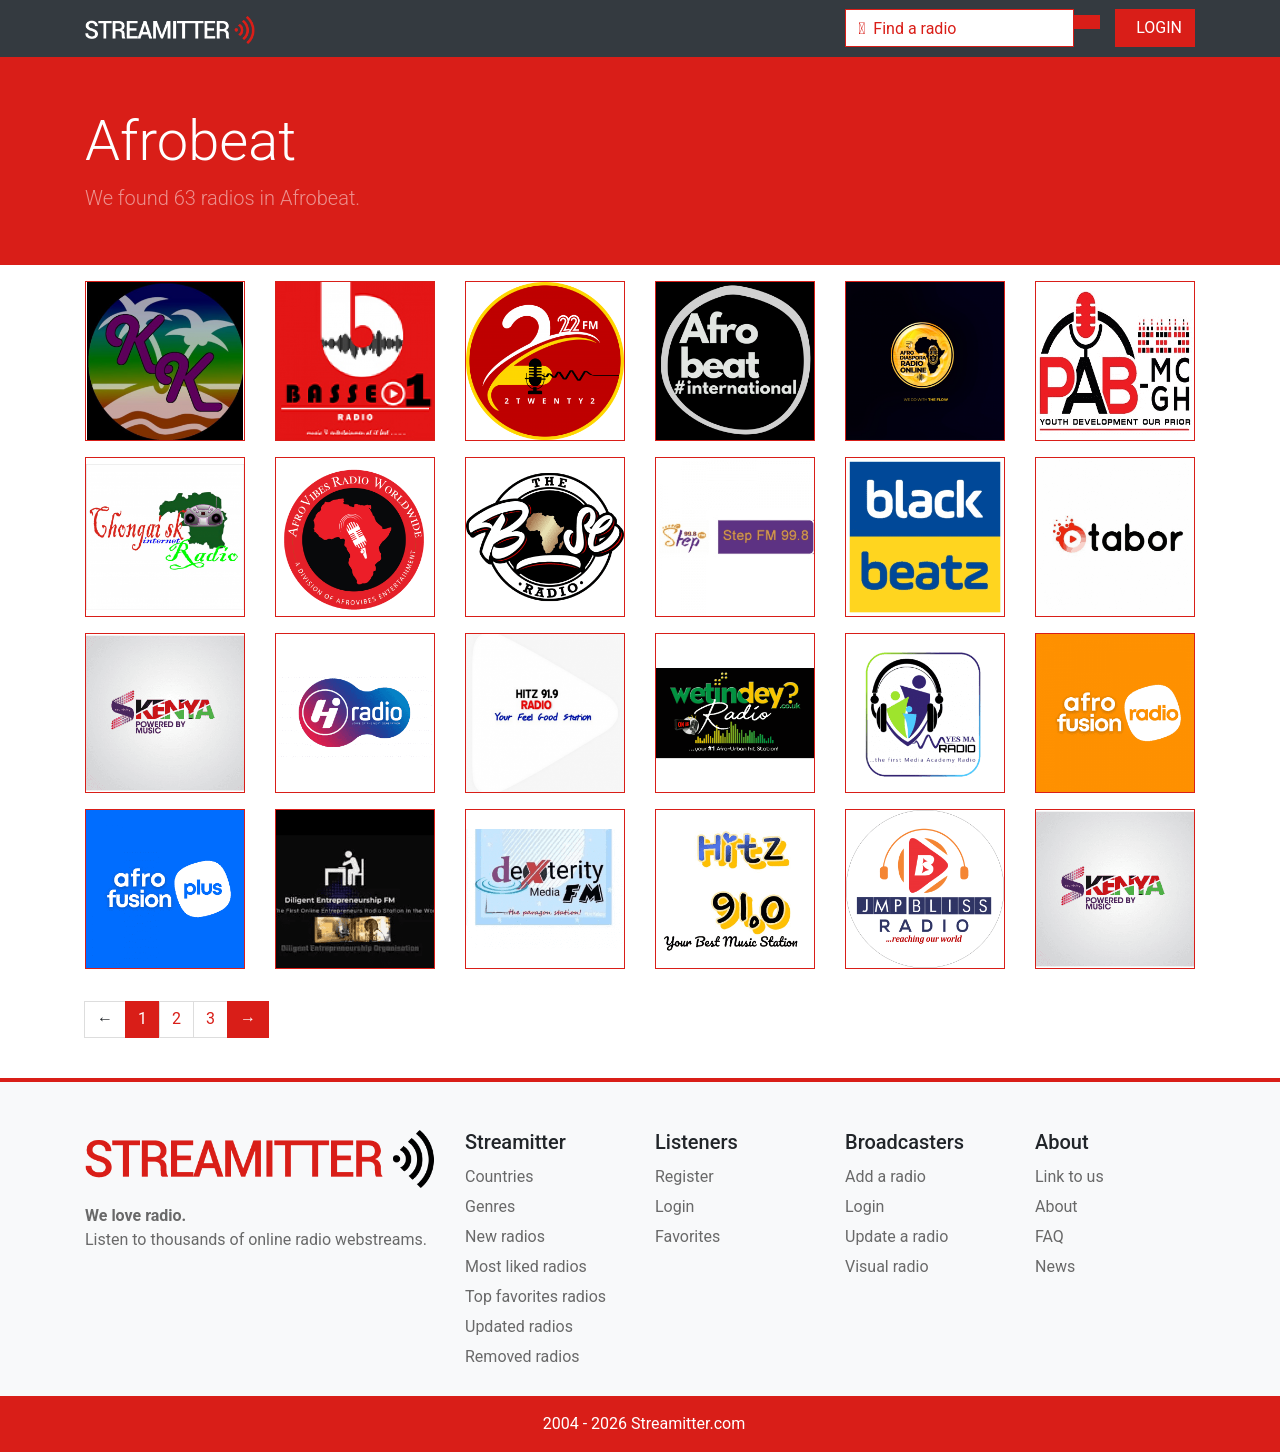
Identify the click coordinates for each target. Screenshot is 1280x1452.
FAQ (1049, 1236)
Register (684, 1176)
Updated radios (519, 1326)
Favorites (687, 1236)
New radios (505, 1236)
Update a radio (896, 1236)
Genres (490, 1206)
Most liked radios (526, 1266)
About (1056, 1206)
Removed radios (522, 1356)
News (1055, 1266)
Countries (499, 1176)
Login (674, 1206)
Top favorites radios (535, 1296)
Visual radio (887, 1266)
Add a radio (885, 1176)
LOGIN (1155, 27)
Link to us (1069, 1176)
